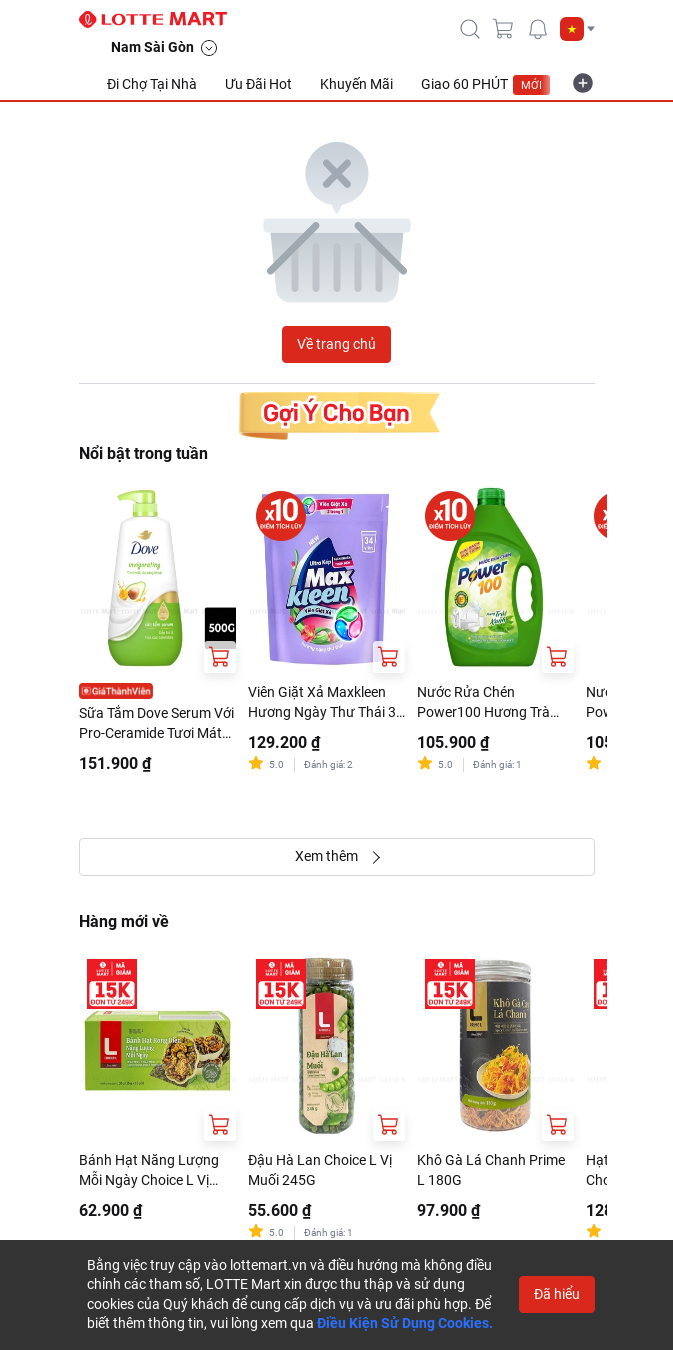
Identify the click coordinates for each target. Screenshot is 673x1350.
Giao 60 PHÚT (486, 85)
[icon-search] (470, 29)
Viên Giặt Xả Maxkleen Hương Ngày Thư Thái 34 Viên (326, 703)
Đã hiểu (557, 1294)
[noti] (538, 29)
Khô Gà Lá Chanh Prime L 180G (491, 1170)
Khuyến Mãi (356, 84)
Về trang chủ (336, 344)
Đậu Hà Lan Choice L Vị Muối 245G (320, 1170)
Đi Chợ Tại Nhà (152, 84)
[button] (577, 29)
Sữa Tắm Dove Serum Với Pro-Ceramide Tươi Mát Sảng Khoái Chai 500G (156, 724)
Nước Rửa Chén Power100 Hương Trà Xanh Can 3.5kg (483, 703)
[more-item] (583, 83)
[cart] (504, 29)
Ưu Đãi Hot (258, 84)
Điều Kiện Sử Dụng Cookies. (405, 1323)
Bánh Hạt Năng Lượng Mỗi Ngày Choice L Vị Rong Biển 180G (149, 1171)
